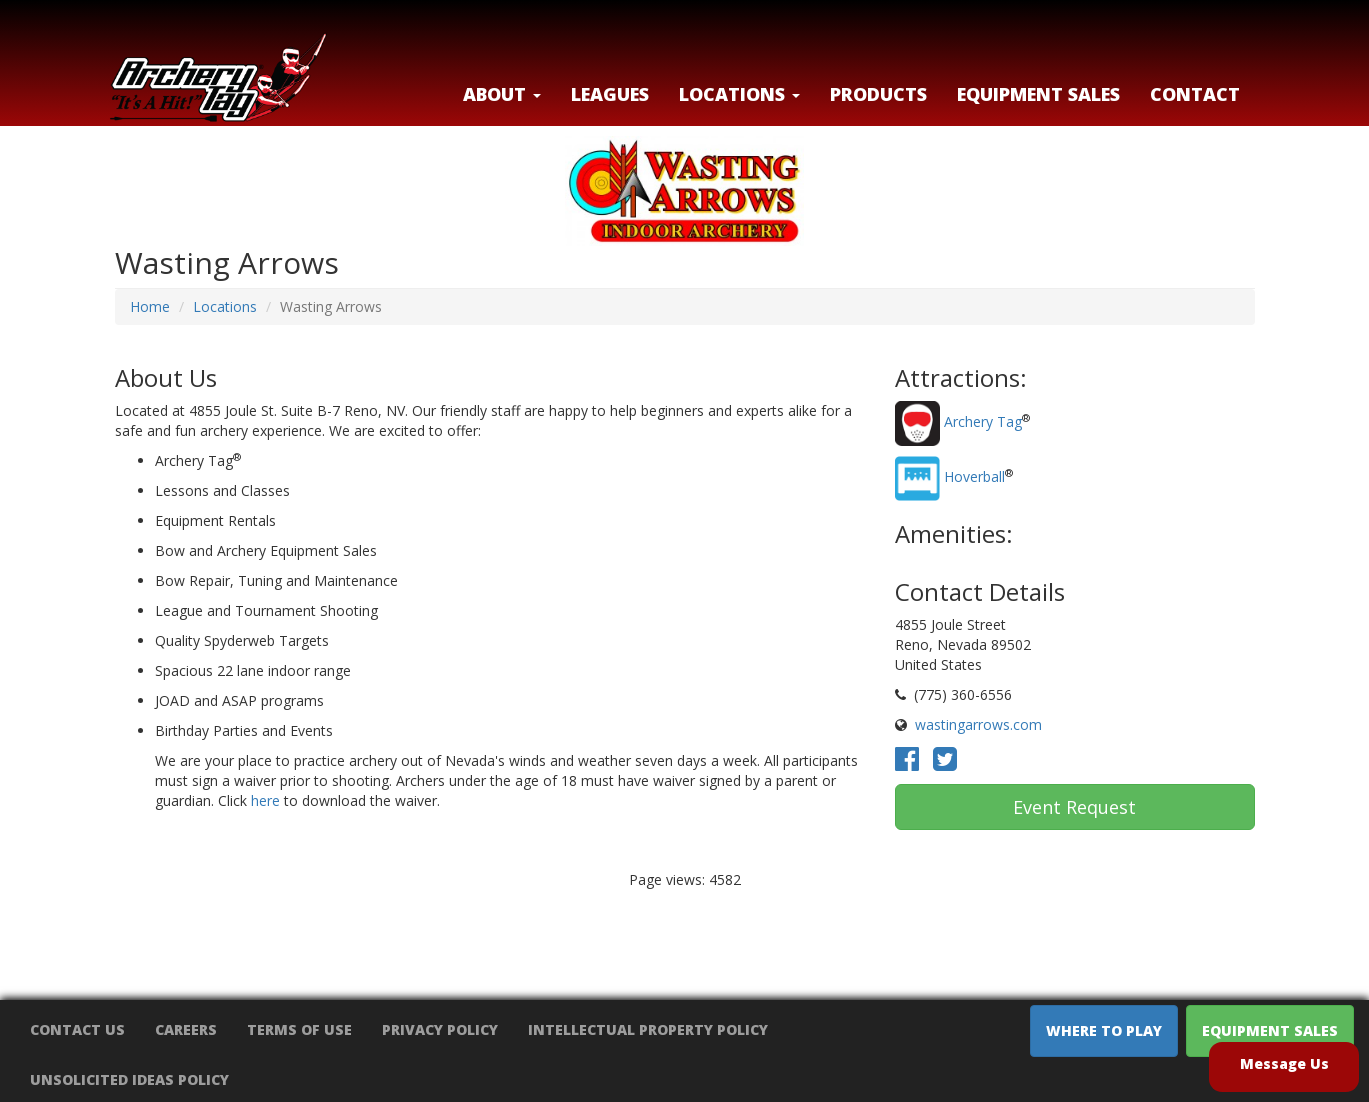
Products (878, 94)
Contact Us (77, 1029)
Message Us (1284, 1063)
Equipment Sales (1038, 94)
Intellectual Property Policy (648, 1029)
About (502, 94)
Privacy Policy (440, 1029)
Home (150, 306)
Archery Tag (983, 422)
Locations (225, 306)
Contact (1195, 94)
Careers (186, 1029)
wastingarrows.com (978, 724)
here (265, 800)
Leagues (610, 94)
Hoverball (974, 477)
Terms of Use (299, 1029)
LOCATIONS (739, 94)
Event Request (1074, 807)
